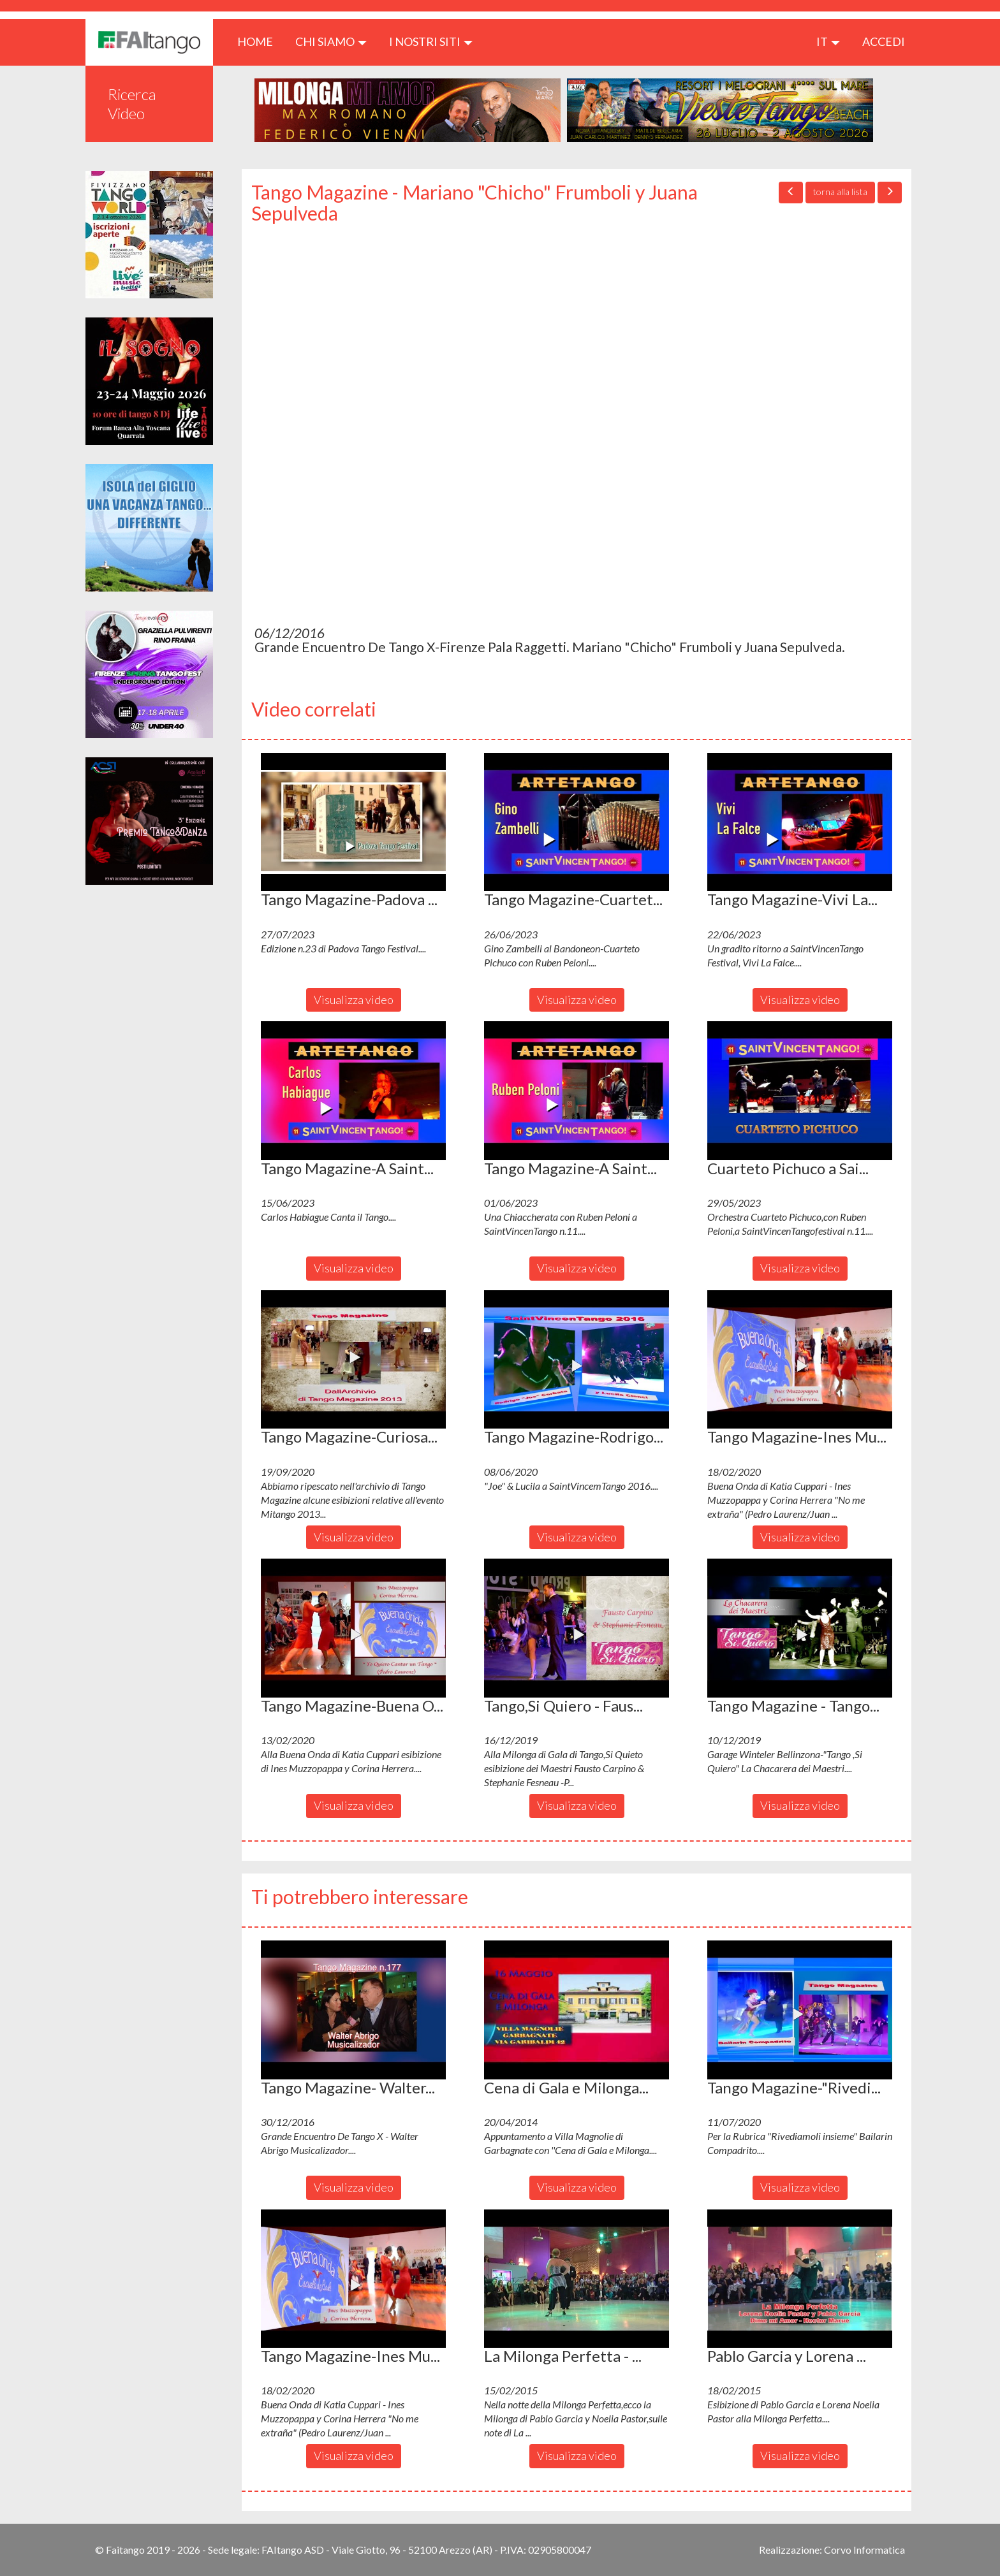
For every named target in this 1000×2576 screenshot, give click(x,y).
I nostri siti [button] (431, 41)
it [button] (828, 41)
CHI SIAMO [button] (331, 41)
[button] (353, 822)
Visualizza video (353, 1000)
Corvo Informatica (864, 2549)
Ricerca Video (132, 103)
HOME (260, 41)
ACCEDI (883, 41)
